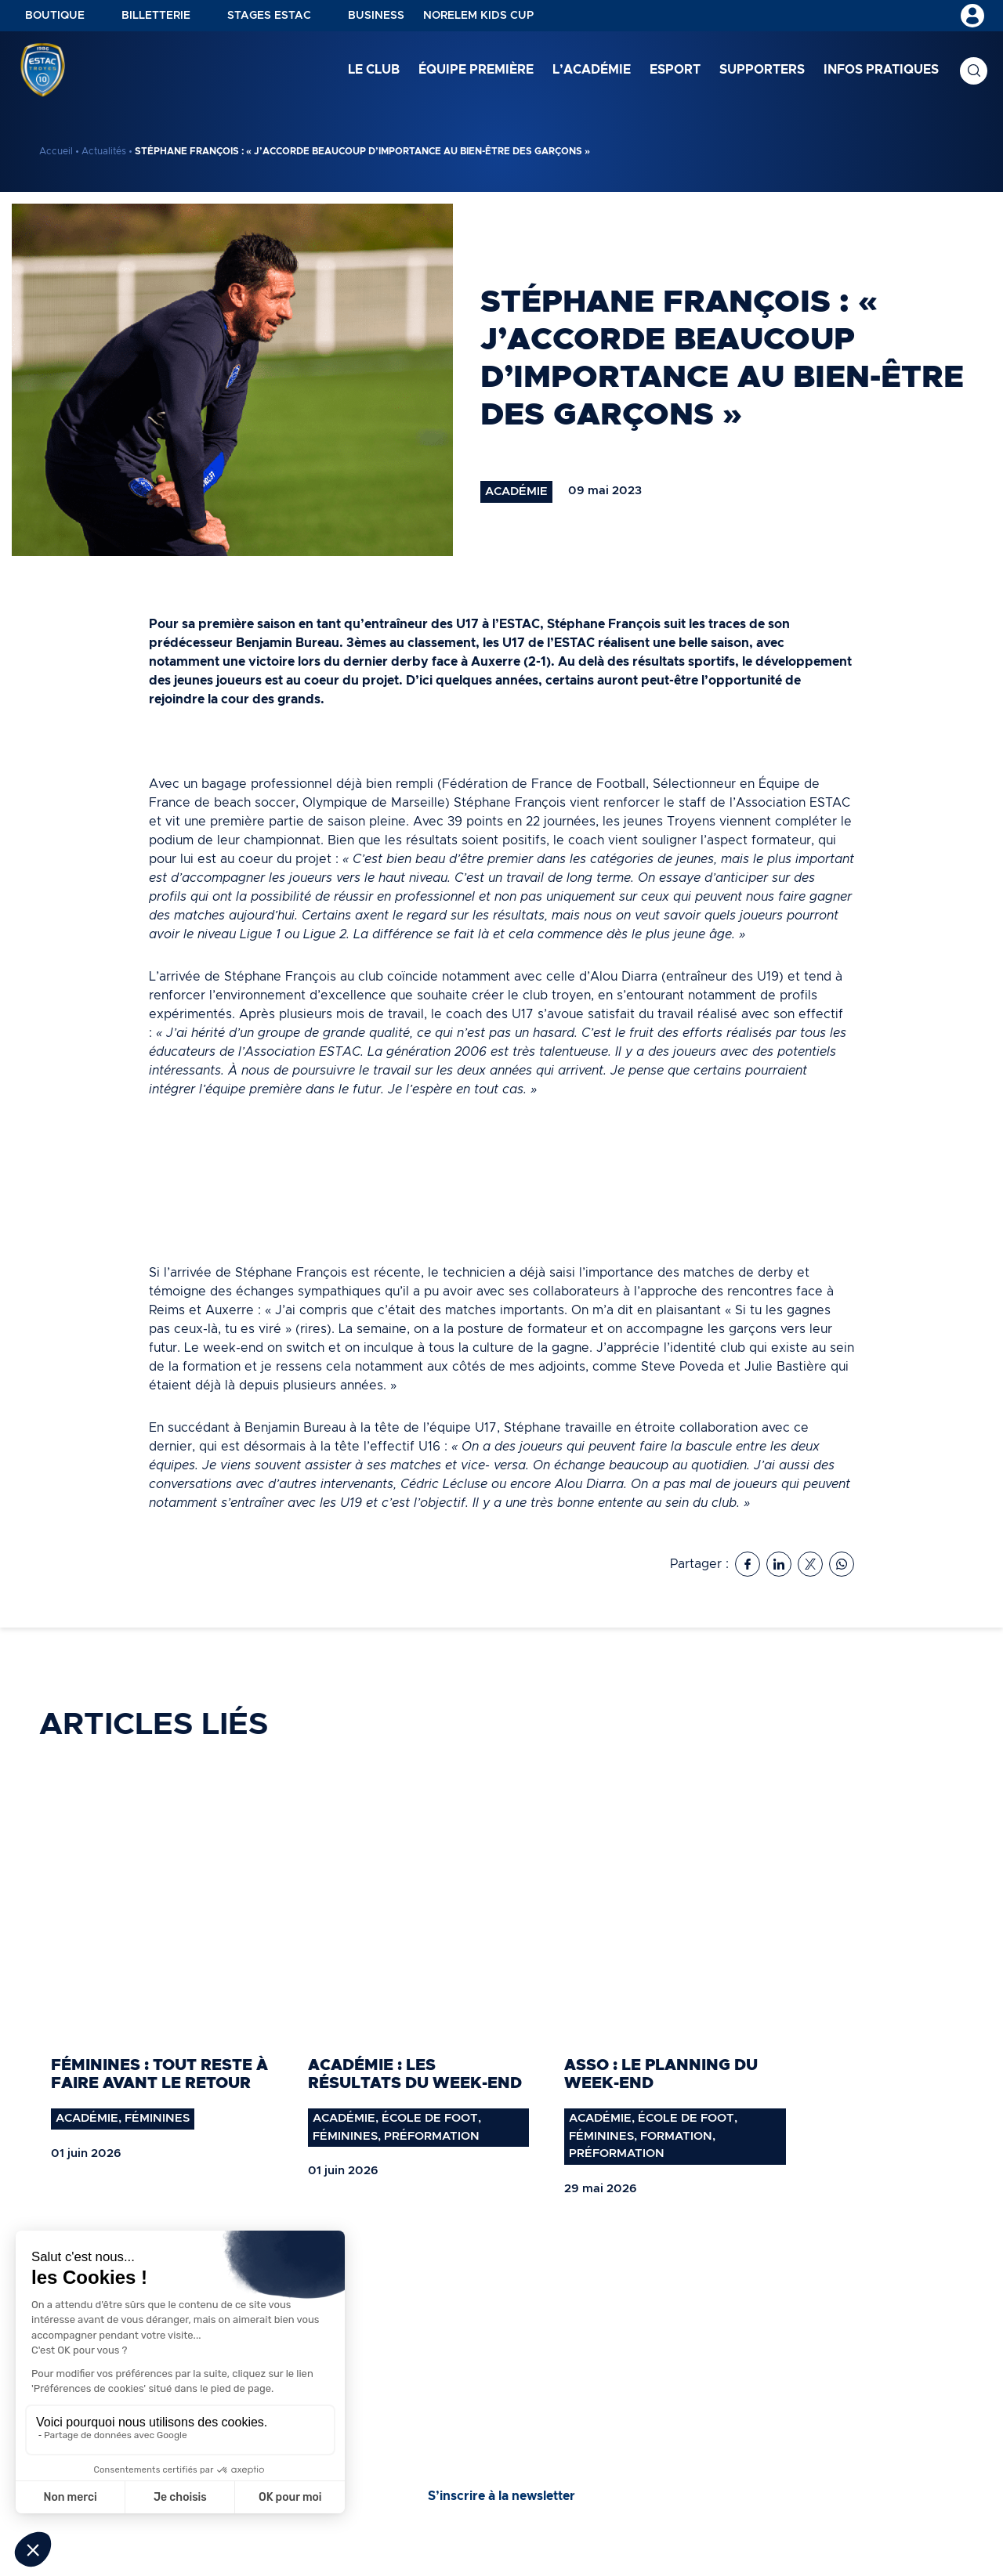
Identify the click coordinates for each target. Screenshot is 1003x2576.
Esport (675, 69)
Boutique (55, 15)
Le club (374, 69)
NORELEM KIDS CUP (478, 15)
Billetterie (155, 15)
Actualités (103, 151)
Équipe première (476, 69)
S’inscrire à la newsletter (501, 2496)
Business (376, 15)
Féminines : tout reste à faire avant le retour (159, 2074)
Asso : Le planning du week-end (661, 2074)
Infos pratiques (881, 69)
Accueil (56, 151)
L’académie (591, 69)
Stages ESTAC (269, 15)
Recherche (973, 71)
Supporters (762, 69)
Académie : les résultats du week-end (415, 2074)
